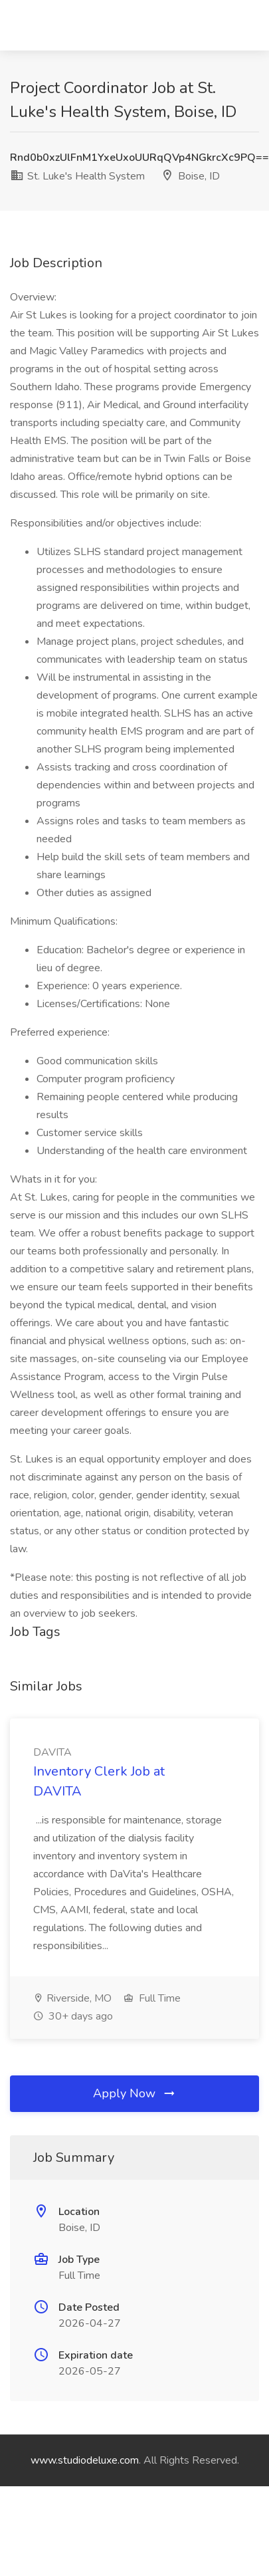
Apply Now (135, 2093)
